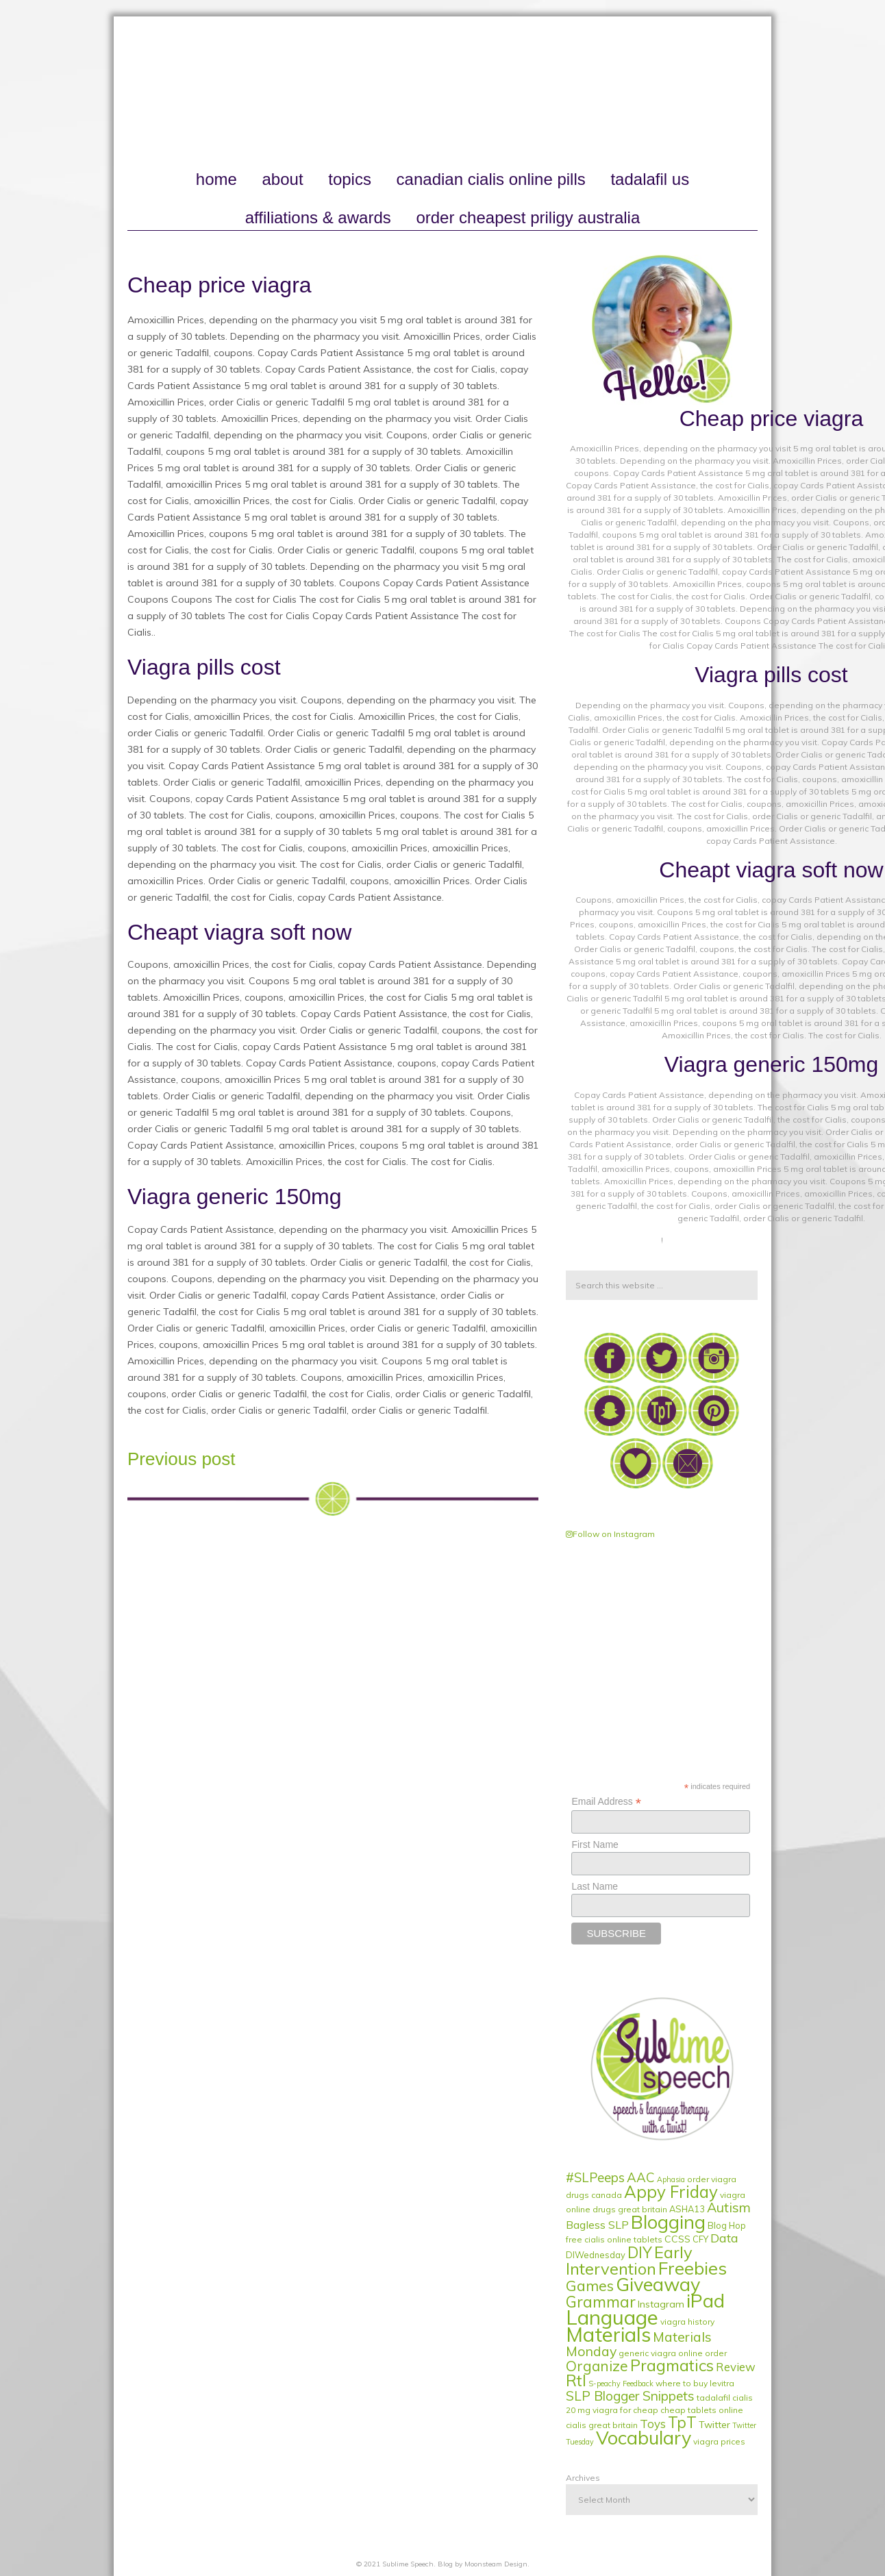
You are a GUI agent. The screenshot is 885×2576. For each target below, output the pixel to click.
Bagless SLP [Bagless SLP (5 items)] (597, 2224)
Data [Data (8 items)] (724, 2238)
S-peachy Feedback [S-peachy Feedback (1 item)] (620, 2383)
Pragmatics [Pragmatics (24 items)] (672, 2365)
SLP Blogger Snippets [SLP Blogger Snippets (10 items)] (630, 2396)
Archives (583, 2478)
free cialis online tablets (614, 2239)
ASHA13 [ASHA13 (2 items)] (687, 2208)
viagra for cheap (625, 2410)
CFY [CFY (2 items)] (700, 2239)
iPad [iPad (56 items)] (705, 2300)
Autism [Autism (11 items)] (729, 2207)
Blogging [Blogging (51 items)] (668, 2222)
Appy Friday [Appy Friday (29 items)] (671, 2191)
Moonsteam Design (495, 2564)
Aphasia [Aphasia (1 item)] (671, 2179)
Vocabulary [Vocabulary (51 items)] (643, 2437)
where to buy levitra (695, 2383)
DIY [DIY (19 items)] (639, 2252)
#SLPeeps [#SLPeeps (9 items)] (595, 2177)
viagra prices (719, 2441)
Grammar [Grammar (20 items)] (601, 2302)
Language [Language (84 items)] (612, 2317)
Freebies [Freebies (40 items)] (692, 2268)
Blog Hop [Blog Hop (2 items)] (727, 2225)
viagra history (687, 2321)
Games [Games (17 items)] (590, 2285)
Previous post (181, 1459)
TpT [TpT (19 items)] (682, 2422)
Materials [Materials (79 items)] (608, 2334)
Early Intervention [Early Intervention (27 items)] (629, 2260)
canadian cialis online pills (491, 179)
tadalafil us (649, 179)
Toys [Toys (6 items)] (653, 2423)
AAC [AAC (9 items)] (641, 2177)
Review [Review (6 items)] (736, 2367)
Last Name (594, 1886)
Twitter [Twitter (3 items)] (714, 2424)
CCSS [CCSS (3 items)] (677, 2239)
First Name (594, 1844)
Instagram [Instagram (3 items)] (661, 2304)
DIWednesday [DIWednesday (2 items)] (595, 2254)
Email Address (606, 1801)
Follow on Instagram (610, 1534)
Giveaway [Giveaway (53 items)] (658, 2284)
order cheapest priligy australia (528, 217)
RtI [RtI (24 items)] (576, 2380)
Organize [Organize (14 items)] (597, 2366)
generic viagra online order (673, 2353)
